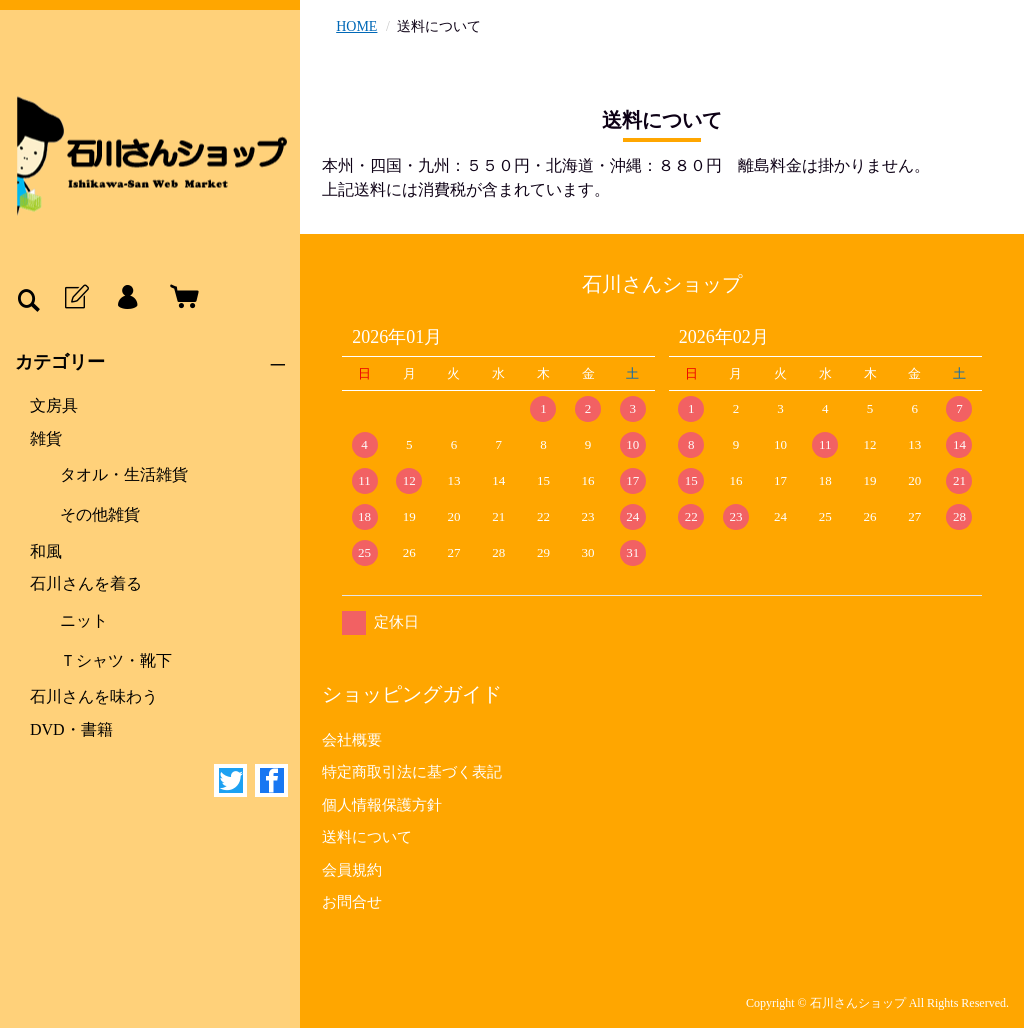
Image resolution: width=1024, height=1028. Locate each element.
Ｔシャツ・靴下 (116, 660)
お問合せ (352, 902)
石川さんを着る (86, 583)
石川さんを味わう (94, 696)
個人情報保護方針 (382, 805)
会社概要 (352, 740)
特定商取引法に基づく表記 (412, 772)
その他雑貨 (100, 514)
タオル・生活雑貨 (124, 474)
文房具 (54, 405)
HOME (356, 26)
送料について (367, 837)
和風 (46, 551)
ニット (84, 620)
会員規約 (352, 870)
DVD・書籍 (71, 729)
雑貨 (46, 438)
